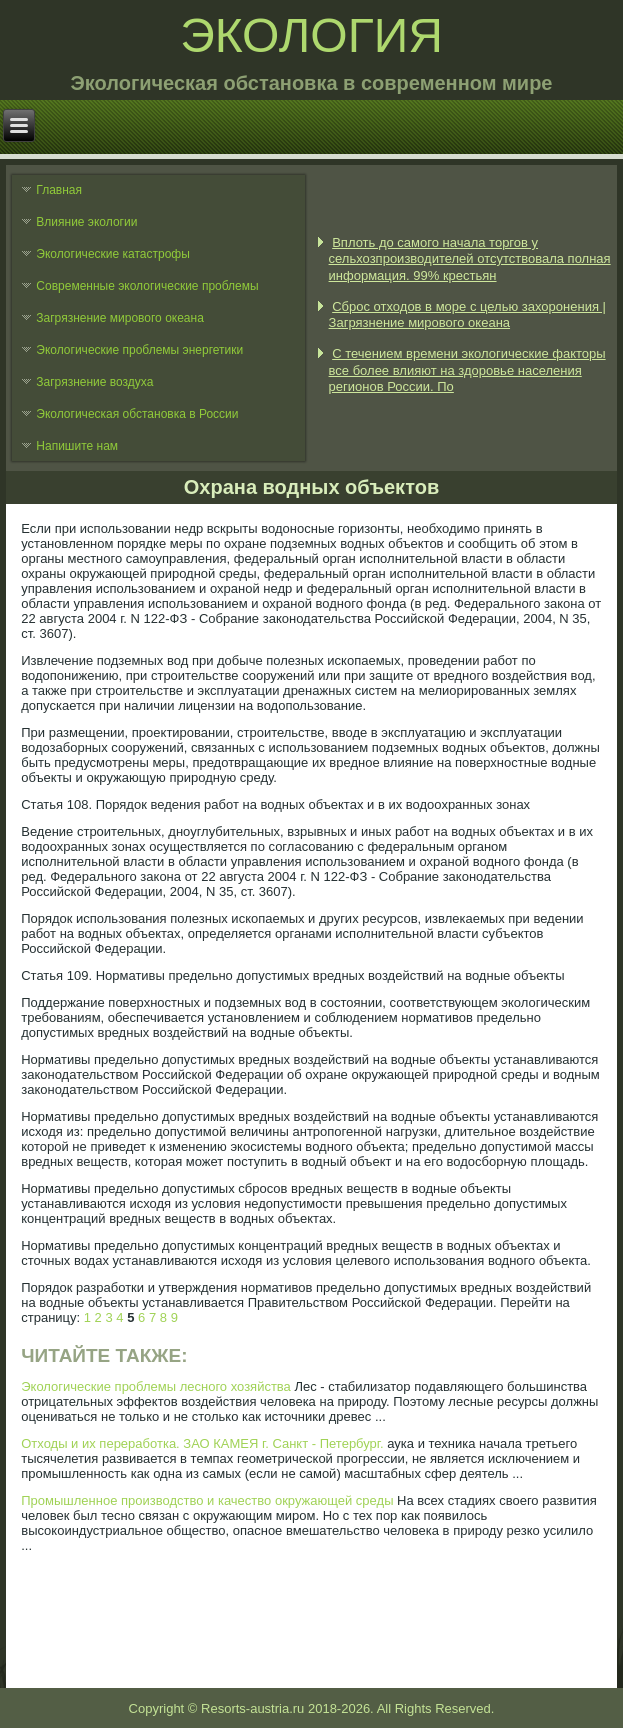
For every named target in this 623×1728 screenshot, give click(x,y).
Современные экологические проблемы (147, 286)
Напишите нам (77, 446)
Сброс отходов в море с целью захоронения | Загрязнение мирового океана (467, 314)
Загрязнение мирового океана (120, 318)
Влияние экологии (86, 222)
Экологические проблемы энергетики (139, 350)
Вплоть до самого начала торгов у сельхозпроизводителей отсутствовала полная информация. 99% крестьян (470, 259)
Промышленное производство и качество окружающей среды (207, 1500)
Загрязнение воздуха (94, 382)
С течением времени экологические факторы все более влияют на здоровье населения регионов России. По (467, 370)
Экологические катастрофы (113, 254)
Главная (59, 190)
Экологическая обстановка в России (137, 414)
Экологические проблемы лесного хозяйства (156, 1386)
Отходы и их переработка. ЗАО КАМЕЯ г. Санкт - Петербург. (202, 1443)
